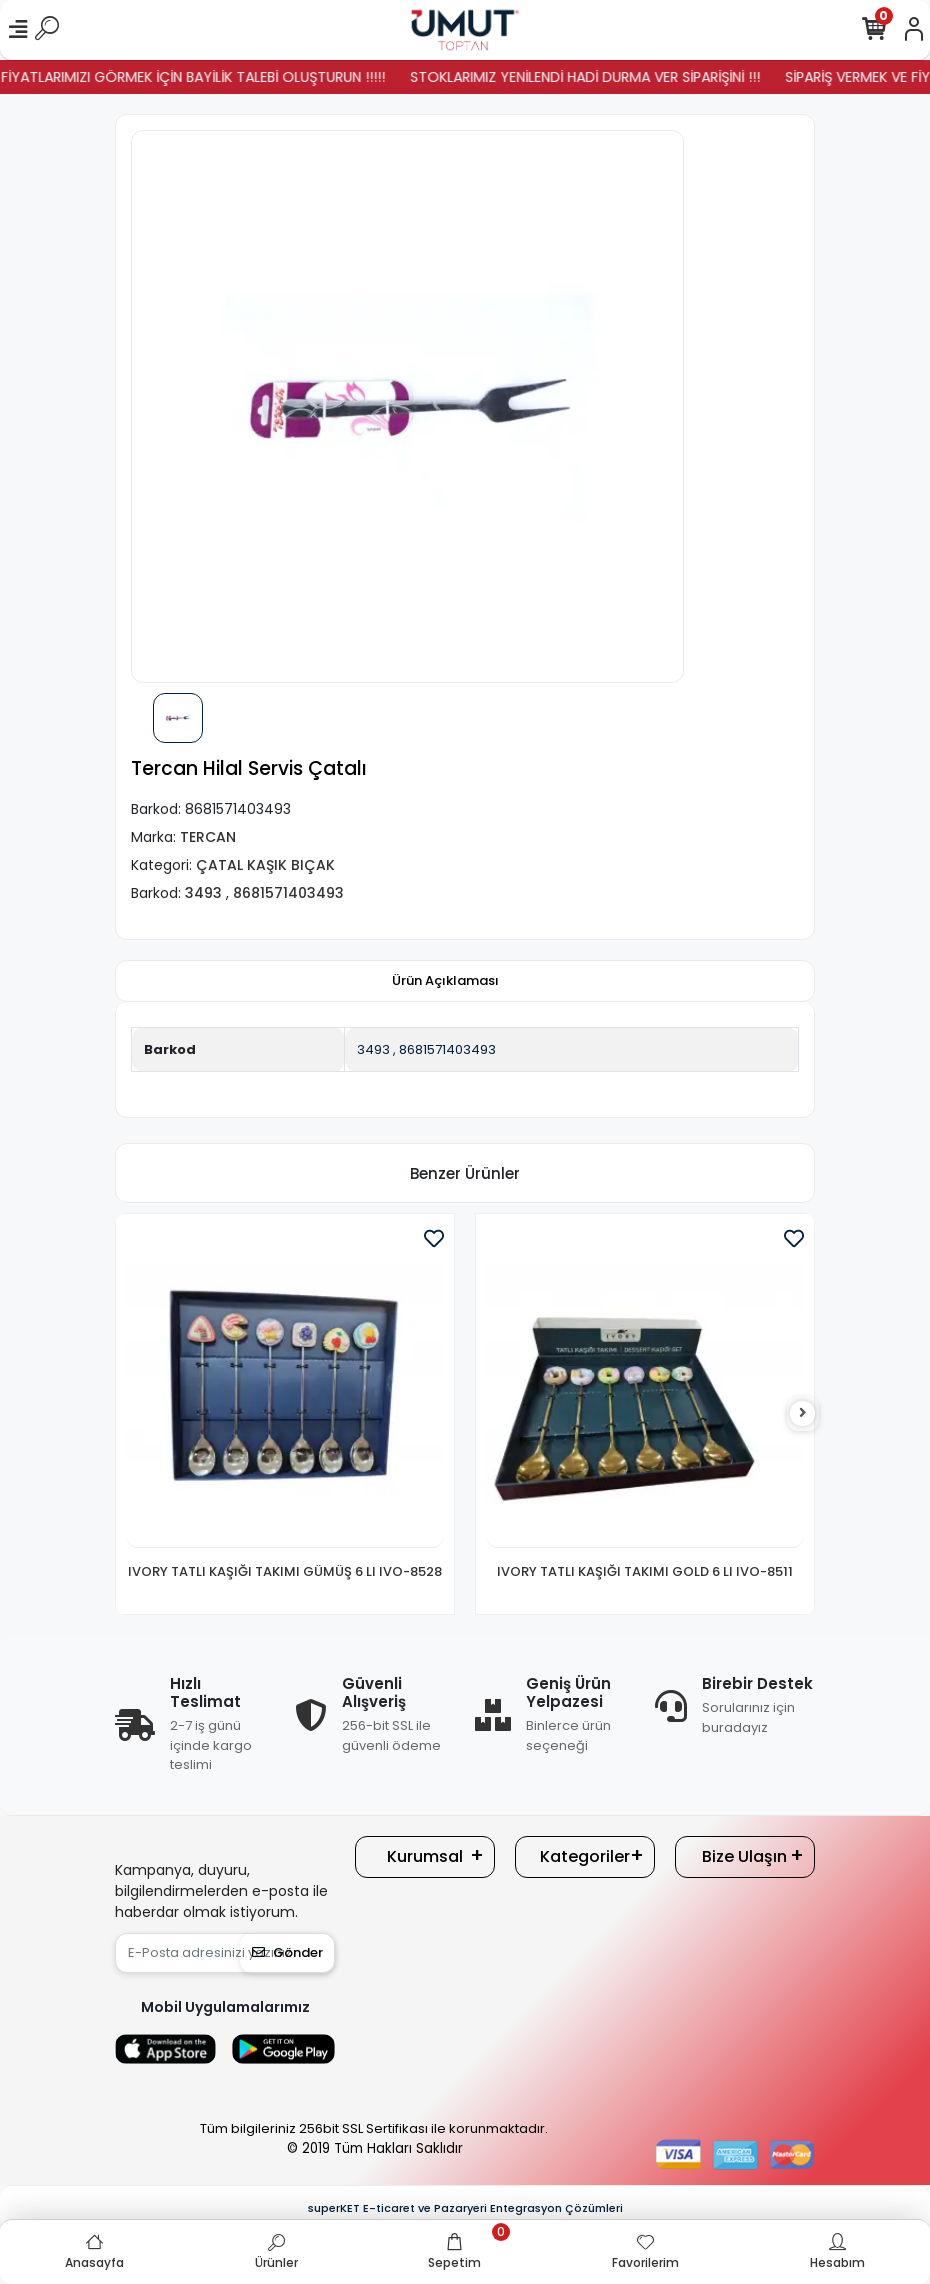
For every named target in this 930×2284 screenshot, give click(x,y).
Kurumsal (425, 1856)
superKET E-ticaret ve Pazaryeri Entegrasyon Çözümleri (465, 2208)
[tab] (445, 981)
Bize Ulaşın (744, 1856)
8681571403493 (447, 1049)
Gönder (287, 1952)
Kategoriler (585, 1856)
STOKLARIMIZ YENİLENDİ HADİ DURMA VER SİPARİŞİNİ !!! (621, 77)
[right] (803, 1413)
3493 (373, 1049)
